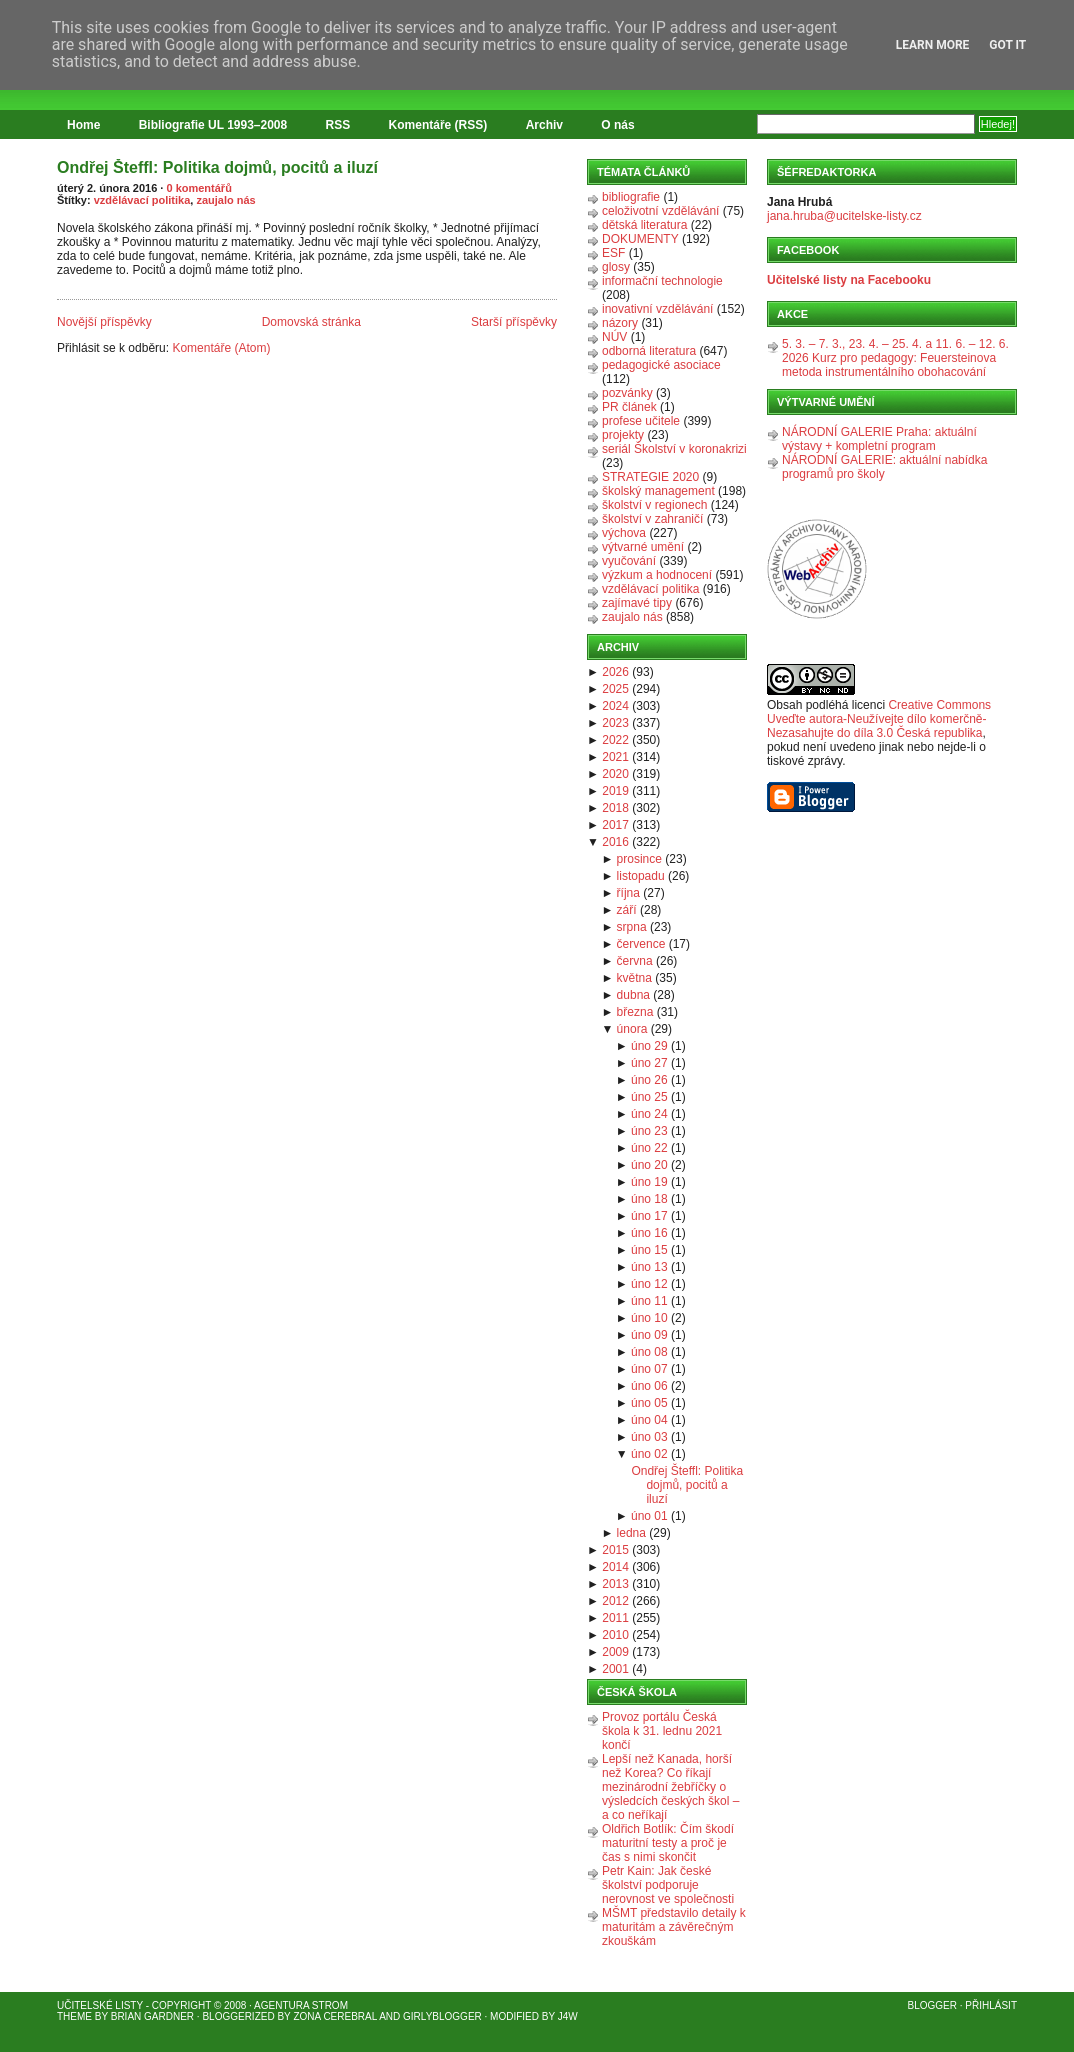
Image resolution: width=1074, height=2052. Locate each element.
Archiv (544, 125)
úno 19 (649, 1182)
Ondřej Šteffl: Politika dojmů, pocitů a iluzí (217, 167)
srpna (632, 927)
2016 (615, 842)
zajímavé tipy (637, 603)
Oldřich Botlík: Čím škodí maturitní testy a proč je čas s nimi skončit (668, 1843)
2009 (615, 1652)
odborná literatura (649, 351)
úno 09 (649, 1335)
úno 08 (649, 1352)
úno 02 (649, 1454)
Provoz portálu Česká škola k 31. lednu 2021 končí (662, 1731)
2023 (615, 723)
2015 (615, 1550)
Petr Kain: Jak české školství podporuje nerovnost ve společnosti (668, 1885)
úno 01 (649, 1516)
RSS (338, 125)
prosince (639, 859)
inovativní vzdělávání (657, 309)
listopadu (641, 876)
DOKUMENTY (640, 239)
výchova (624, 533)
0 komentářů (198, 188)
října (628, 893)
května (634, 978)
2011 (615, 1618)
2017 (615, 825)
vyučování (629, 561)
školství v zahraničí (652, 519)
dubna (633, 995)
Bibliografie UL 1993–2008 (213, 125)
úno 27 (649, 1063)
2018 (615, 808)
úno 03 (649, 1437)
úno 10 (649, 1318)
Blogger (932, 2005)
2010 (615, 1635)
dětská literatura (644, 225)
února (632, 1029)
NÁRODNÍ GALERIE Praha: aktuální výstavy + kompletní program (879, 439)
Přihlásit (991, 2005)
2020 (615, 774)
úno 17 (649, 1216)
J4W (568, 2016)
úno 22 (649, 1148)
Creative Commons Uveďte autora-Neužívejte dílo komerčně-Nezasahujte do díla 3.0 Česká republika (879, 719)
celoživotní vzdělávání (660, 211)
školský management (658, 491)
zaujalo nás (225, 200)
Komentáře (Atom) (221, 348)
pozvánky (627, 393)
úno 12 (649, 1284)
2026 (615, 672)
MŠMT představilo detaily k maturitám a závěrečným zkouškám (674, 1927)
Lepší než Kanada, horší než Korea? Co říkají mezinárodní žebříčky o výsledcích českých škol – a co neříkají (670, 1787)
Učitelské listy (100, 2005)
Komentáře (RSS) (438, 125)
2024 (615, 706)
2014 (615, 1567)
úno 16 (649, 1233)
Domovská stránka (311, 322)
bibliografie (631, 197)
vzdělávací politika (142, 200)
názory (620, 323)
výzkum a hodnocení (657, 575)
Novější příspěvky (104, 322)
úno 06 (649, 1386)
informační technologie (662, 281)
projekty (623, 435)
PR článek (629, 407)
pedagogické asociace (661, 365)
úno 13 (649, 1267)
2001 (615, 1669)
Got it (1007, 45)
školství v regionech (654, 505)
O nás (617, 125)
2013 (615, 1584)
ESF (613, 253)
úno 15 (649, 1250)
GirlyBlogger (442, 2016)
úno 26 (649, 1080)
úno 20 (649, 1165)
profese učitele (641, 421)
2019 (615, 791)
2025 (615, 689)
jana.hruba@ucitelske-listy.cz (844, 216)
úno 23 (649, 1131)
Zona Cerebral (335, 2016)
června (635, 961)
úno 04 (649, 1420)
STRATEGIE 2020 (650, 477)
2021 (615, 757)
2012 (615, 1601)
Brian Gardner (152, 2016)
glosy (616, 267)
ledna (631, 1533)
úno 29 (649, 1046)
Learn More (933, 45)
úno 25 (649, 1097)
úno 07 (649, 1369)
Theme (74, 2016)
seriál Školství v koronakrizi (674, 449)
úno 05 (649, 1403)
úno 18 (649, 1199)
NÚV (614, 337)
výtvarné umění (643, 547)
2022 (615, 740)
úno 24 (649, 1114)
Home (83, 125)
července (641, 944)
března (635, 1012)
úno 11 (649, 1301)
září (627, 910)
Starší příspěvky (514, 322)
